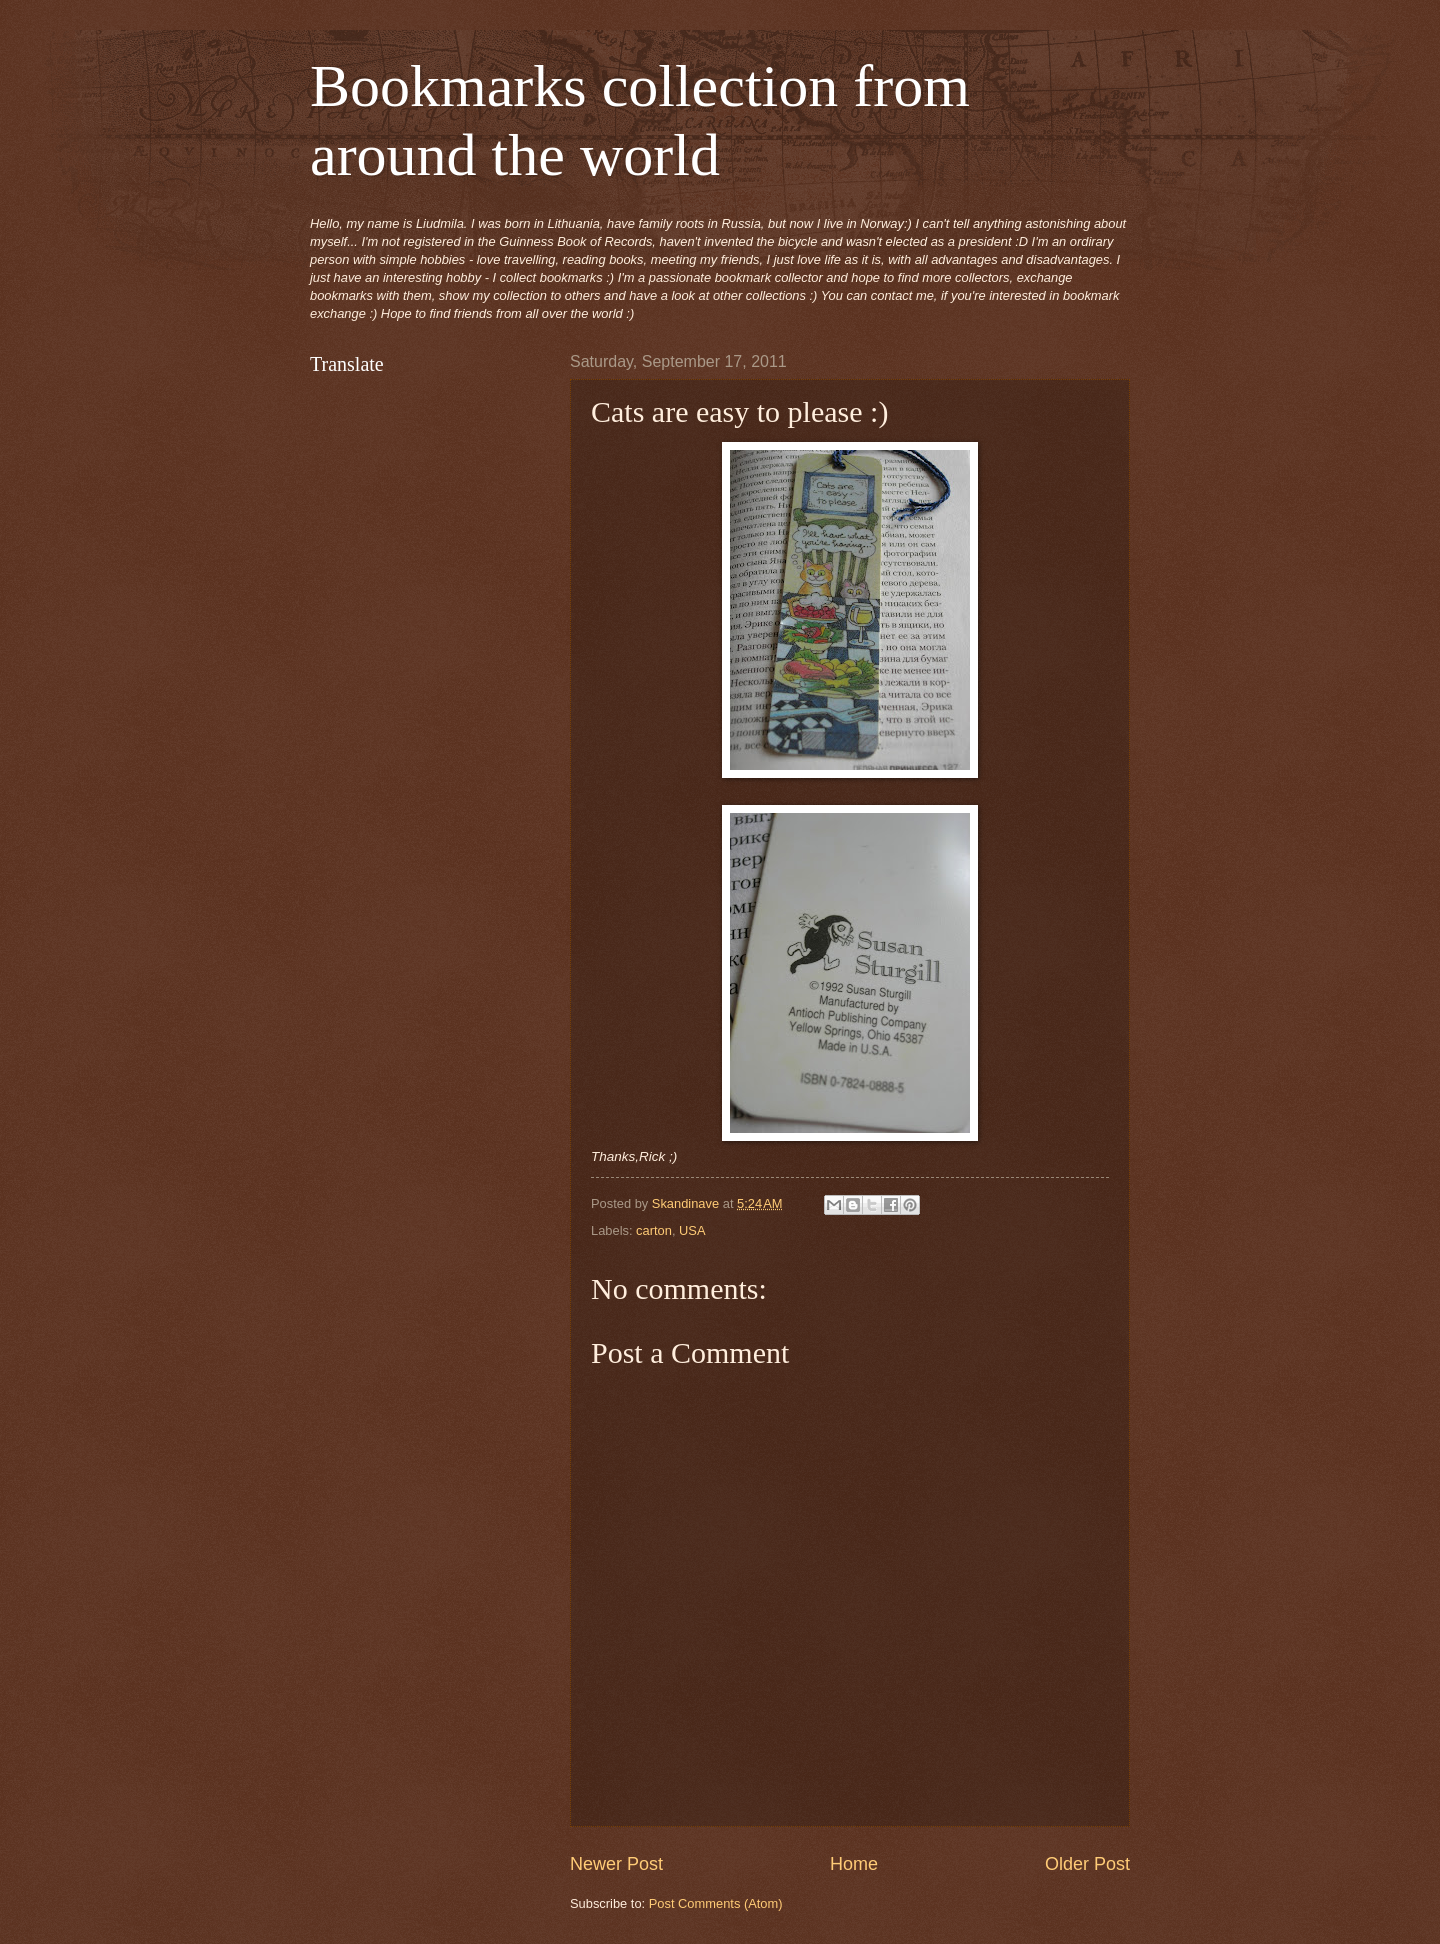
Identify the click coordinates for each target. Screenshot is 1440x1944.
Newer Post (616, 1864)
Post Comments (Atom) (716, 1903)
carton (654, 1230)
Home (854, 1864)
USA (692, 1230)
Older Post (1087, 1864)
